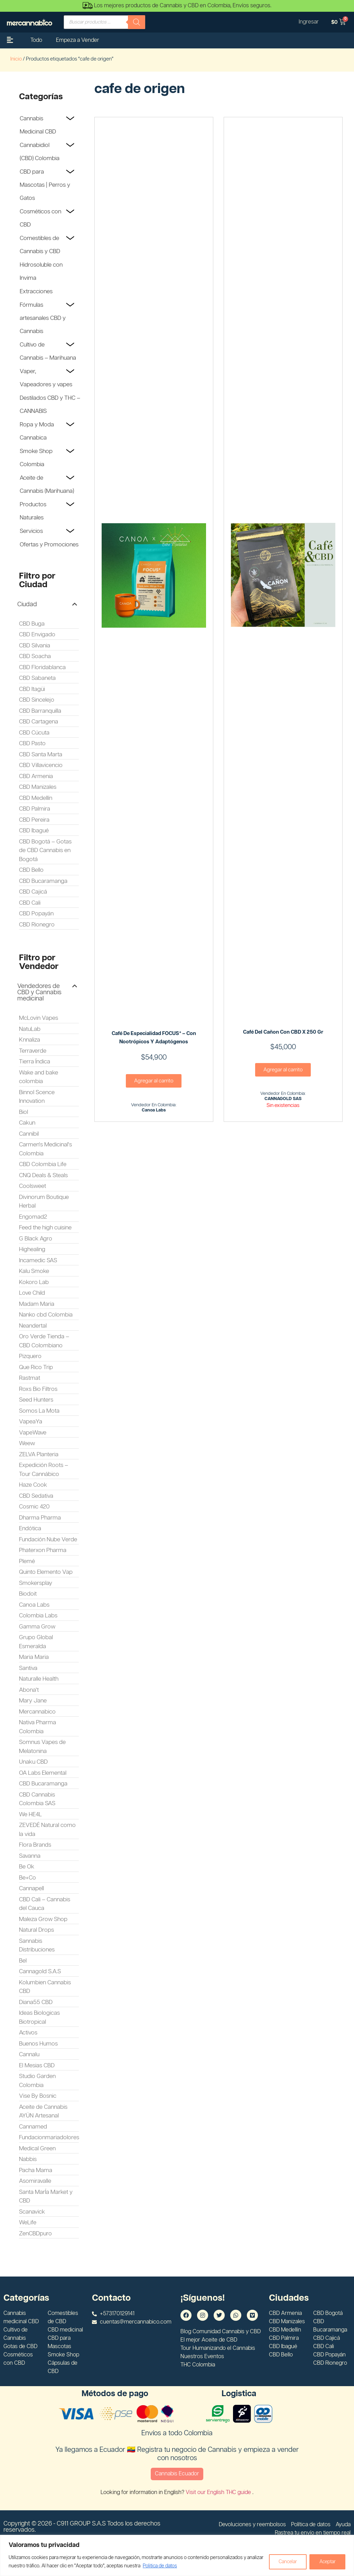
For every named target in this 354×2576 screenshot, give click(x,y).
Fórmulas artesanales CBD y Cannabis (43, 318)
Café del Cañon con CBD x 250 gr (283, 1032)
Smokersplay (35, 1583)
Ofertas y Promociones (49, 545)
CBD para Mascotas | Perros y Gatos (45, 185)
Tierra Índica (34, 1062)
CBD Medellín (35, 798)
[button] (47, 604)
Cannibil (29, 1134)
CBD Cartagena (38, 722)
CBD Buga (32, 624)
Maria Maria (34, 1657)
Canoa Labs (34, 1605)
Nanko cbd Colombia (46, 1315)
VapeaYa (30, 1422)
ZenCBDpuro (35, 2234)
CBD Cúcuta (34, 733)
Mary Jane (33, 1701)
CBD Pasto (32, 743)
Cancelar (286, 2561)
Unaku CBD (33, 1762)
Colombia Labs (38, 1616)
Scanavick (32, 2212)
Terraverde (32, 1051)
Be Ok (26, 1867)
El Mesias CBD (37, 2065)
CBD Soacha (35, 656)
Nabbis (28, 2159)
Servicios (31, 531)
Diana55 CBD (36, 2002)
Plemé (27, 1561)
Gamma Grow (37, 1627)
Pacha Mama (35, 2170)
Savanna (29, 1856)
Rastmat (29, 1378)
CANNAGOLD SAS (282, 1099)
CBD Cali (29, 903)
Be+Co (27, 1878)
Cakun (27, 1123)
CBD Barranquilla (40, 711)
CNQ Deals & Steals (43, 1175)
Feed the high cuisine (45, 1228)
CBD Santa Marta (40, 754)
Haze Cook (33, 1485)
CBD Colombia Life (42, 1164)
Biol (23, 1112)
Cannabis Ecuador (177, 2474)
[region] (177, 2555)
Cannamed (33, 2127)
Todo (36, 40)
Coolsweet (32, 1186)
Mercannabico (37, 1712)
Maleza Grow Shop (43, 1919)
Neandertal (33, 1326)
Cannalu (29, 2054)
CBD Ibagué (34, 831)
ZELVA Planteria (38, 1454)
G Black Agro (35, 1239)
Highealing (32, 1249)
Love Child (32, 1293)
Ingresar (308, 22)
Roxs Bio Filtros (38, 1389)
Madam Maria (36, 1304)
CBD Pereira (34, 820)
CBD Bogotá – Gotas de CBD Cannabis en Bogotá (45, 850)
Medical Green (37, 2148)
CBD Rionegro (37, 925)
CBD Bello (31, 870)
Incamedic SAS (38, 1260)
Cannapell (31, 1888)
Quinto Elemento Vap (46, 1572)
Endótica (30, 1528)
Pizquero (30, 1356)
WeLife (27, 2222)
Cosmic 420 (34, 1507)
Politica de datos (177, 2566)
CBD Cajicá (33, 892)
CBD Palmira (34, 809)
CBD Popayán (36, 914)
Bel (23, 1961)
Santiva (28, 1668)
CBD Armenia (36, 776)
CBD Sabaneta (37, 678)
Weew (27, 1443)
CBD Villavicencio (41, 765)
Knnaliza (29, 1040)
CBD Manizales (37, 787)
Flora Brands (35, 1845)
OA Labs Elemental (42, 1773)
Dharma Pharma (40, 1518)
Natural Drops (36, 1930)
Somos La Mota (39, 1411)
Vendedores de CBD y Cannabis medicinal (39, 992)
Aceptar (327, 2561)
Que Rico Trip (36, 1367)
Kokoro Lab (34, 1282)
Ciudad (27, 604)
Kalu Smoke (34, 1271)
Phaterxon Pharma (42, 1550)
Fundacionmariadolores (49, 2137)
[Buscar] (136, 22)
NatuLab (29, 1029)
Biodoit (28, 1594)
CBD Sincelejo (36, 700)
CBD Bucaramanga (43, 881)
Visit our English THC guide (219, 2492)
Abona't (29, 1690)
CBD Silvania (34, 646)
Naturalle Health (38, 1679)
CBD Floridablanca (42, 667)
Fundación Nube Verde (48, 1539)
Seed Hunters (36, 1400)
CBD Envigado (37, 634)
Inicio (16, 59)
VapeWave (32, 1433)
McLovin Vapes (38, 1018)
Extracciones (36, 291)
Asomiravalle (35, 2181)
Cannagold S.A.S (40, 1971)
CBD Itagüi (32, 689)
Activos (28, 2033)
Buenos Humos (38, 2044)
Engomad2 (33, 1217)
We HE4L (30, 1814)
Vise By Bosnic (37, 2096)
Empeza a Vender (77, 40)
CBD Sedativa (36, 1496)
